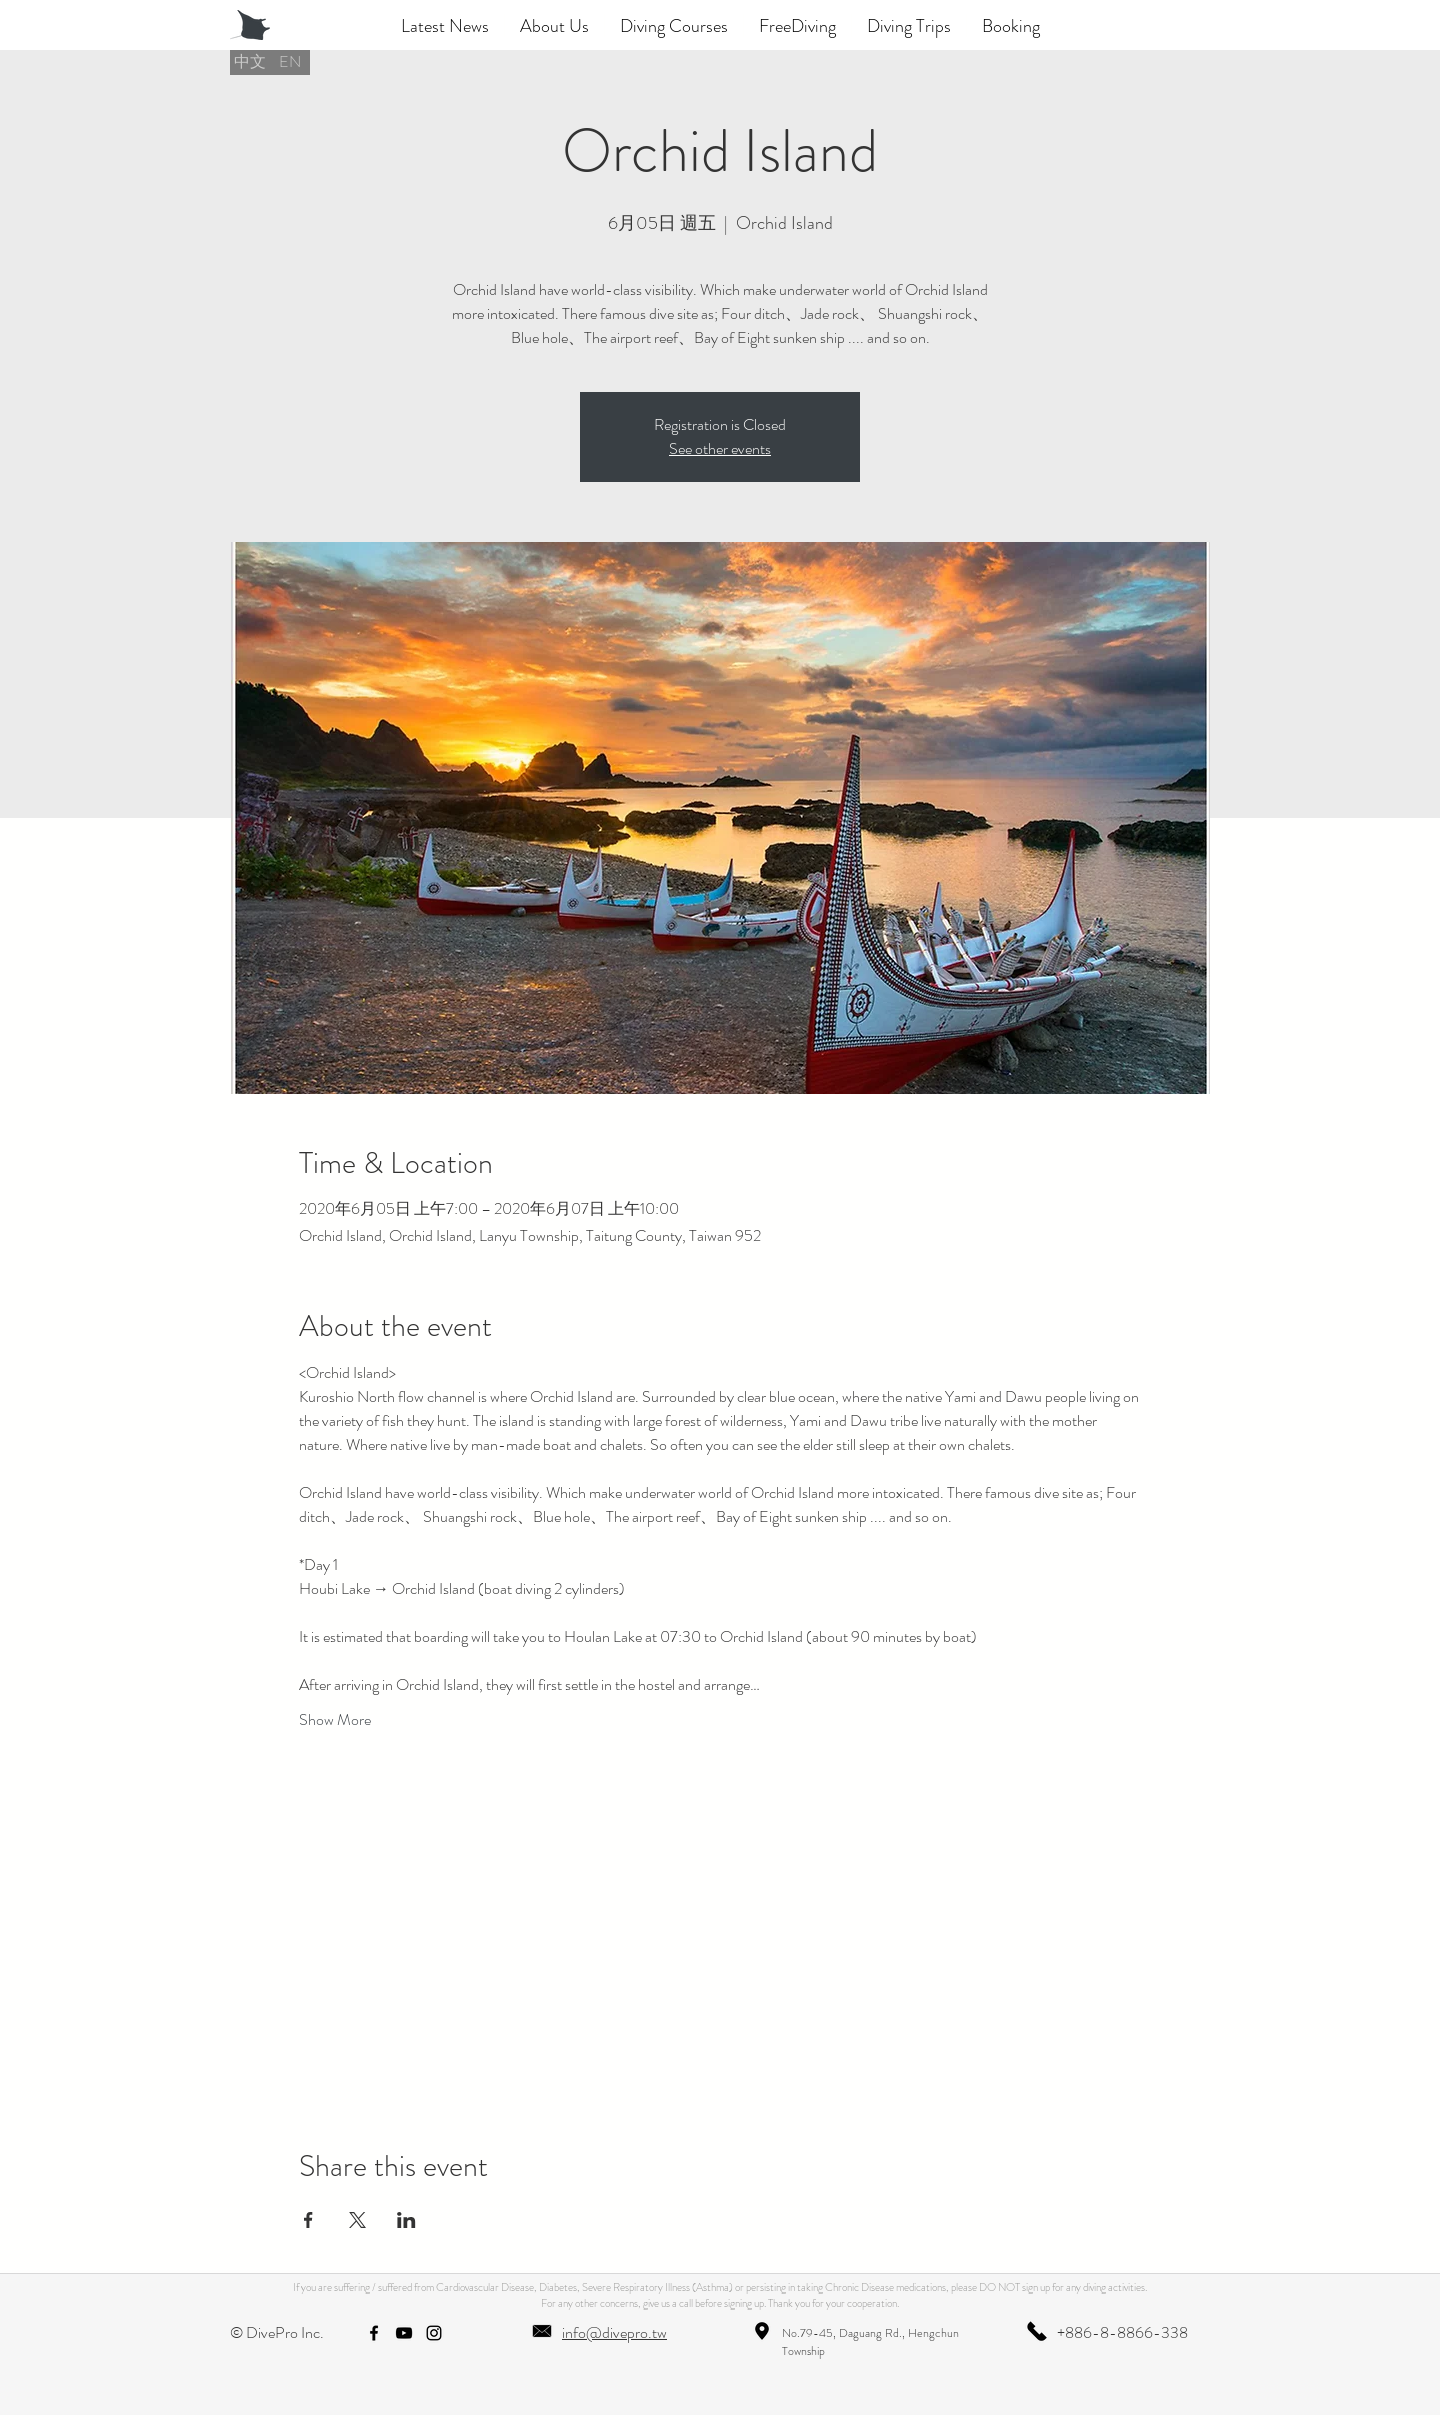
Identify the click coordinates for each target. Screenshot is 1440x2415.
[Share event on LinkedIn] (406, 2220)
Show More (335, 1720)
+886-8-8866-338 (1122, 2332)
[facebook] (374, 2333)
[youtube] (404, 2333)
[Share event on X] (357, 2220)
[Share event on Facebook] (308, 2220)
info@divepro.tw (614, 2332)
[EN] (290, 62)
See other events (720, 448)
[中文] (250, 62)
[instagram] (434, 2333)
